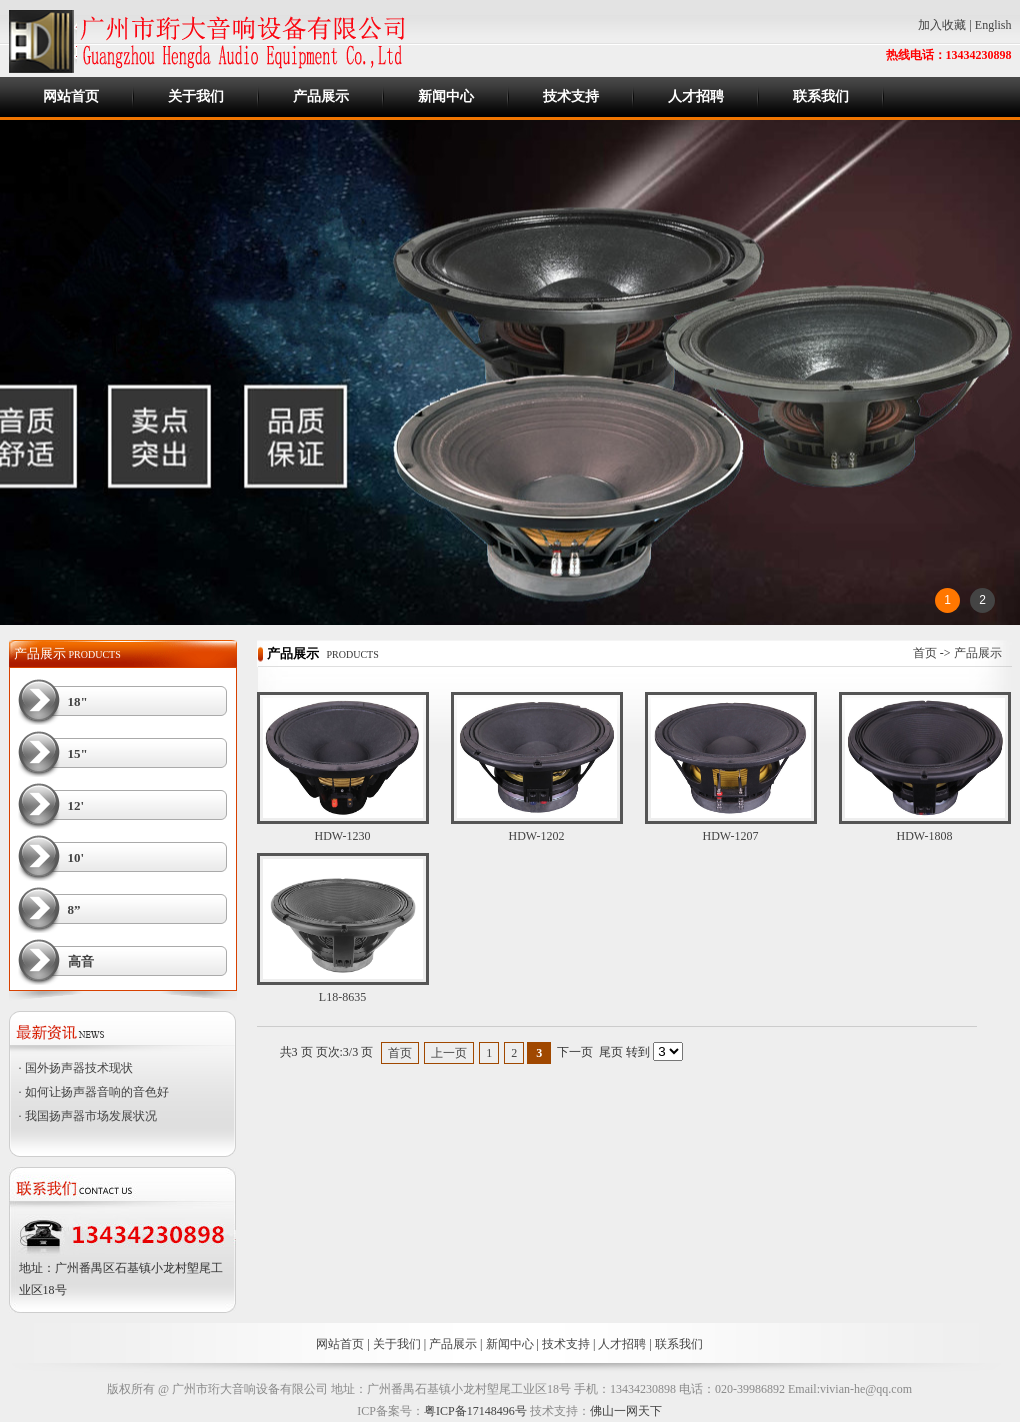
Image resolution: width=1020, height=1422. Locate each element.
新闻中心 (446, 96)
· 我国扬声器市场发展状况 (88, 1116)
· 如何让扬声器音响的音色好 (94, 1092)
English (993, 25)
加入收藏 (942, 25)
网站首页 (71, 96)
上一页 (449, 1053)
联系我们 (821, 96)
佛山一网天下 (626, 1411)
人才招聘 (696, 96)
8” (74, 909)
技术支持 (571, 96)
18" (78, 701)
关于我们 (196, 96)
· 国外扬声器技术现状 (76, 1068)
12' (76, 805)
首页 (925, 653)
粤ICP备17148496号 (475, 1411)
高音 (81, 961)
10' (76, 857)
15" (78, 753)
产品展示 (321, 96)
